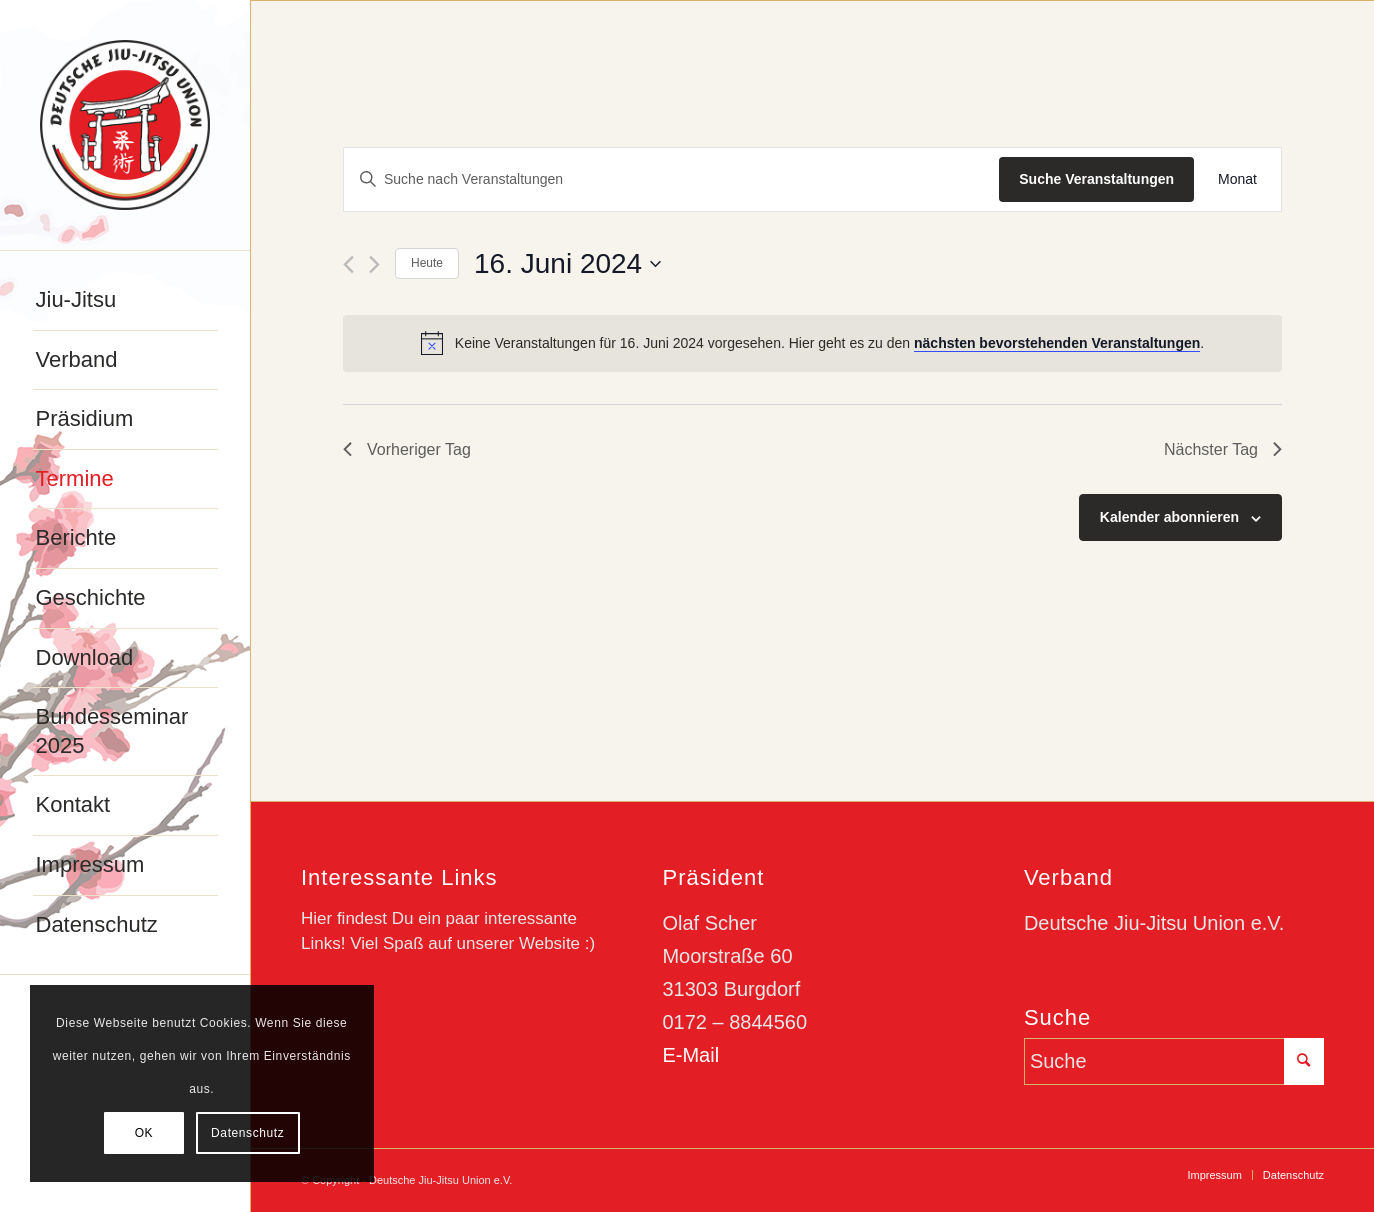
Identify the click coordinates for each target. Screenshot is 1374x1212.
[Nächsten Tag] (374, 264)
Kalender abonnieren (1169, 517)
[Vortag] (348, 264)
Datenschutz (247, 1133)
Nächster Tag (1223, 449)
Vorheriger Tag (407, 449)
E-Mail (690, 1055)
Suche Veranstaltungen (1096, 179)
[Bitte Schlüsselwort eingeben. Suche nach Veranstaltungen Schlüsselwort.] (671, 179)
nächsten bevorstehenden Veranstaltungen (1057, 343)
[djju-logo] (125, 125)
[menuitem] (125, 301)
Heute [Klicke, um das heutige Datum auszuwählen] (427, 263)
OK (144, 1133)
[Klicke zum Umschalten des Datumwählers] (567, 264)
